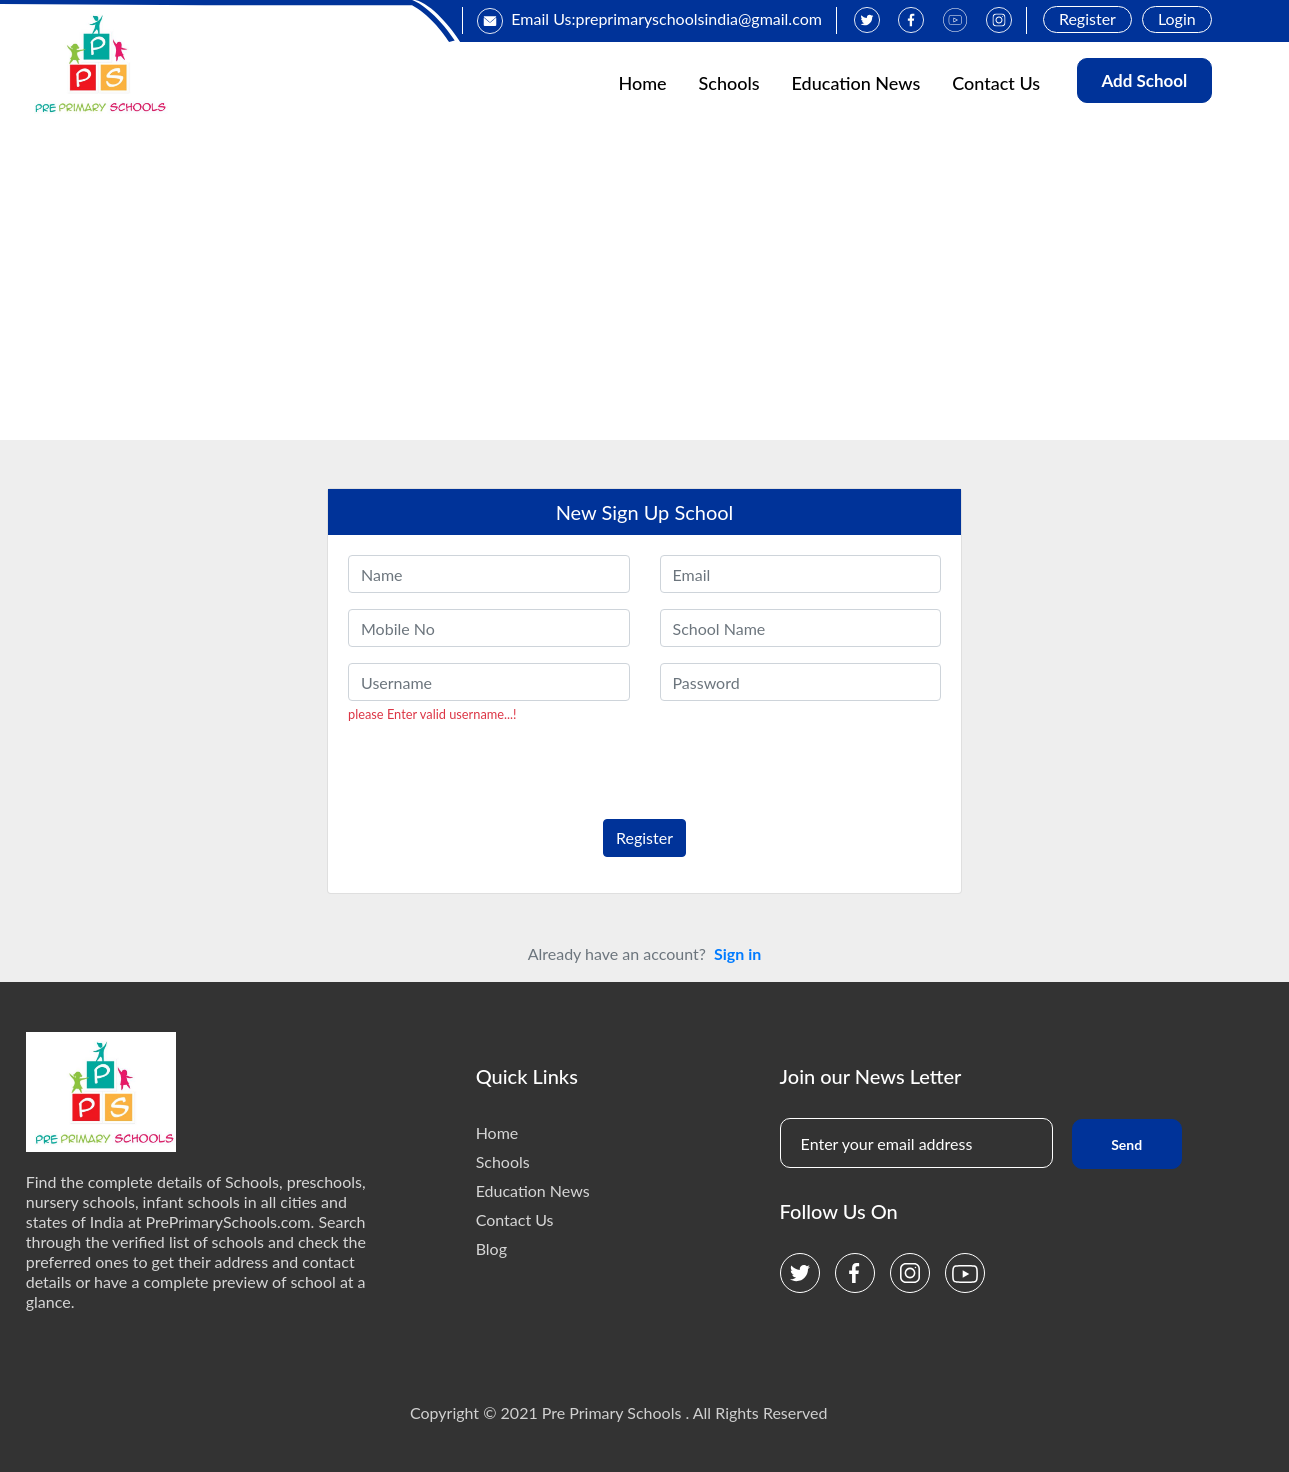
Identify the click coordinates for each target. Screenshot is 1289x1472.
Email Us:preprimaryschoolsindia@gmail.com (649, 18)
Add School (1144, 80)
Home (642, 83)
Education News (856, 83)
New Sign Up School (645, 512)
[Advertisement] (645, 290)
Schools (729, 83)
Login (1177, 18)
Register (1087, 18)
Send (1126, 1144)
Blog (491, 1248)
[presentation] (485, 764)
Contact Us (996, 83)
